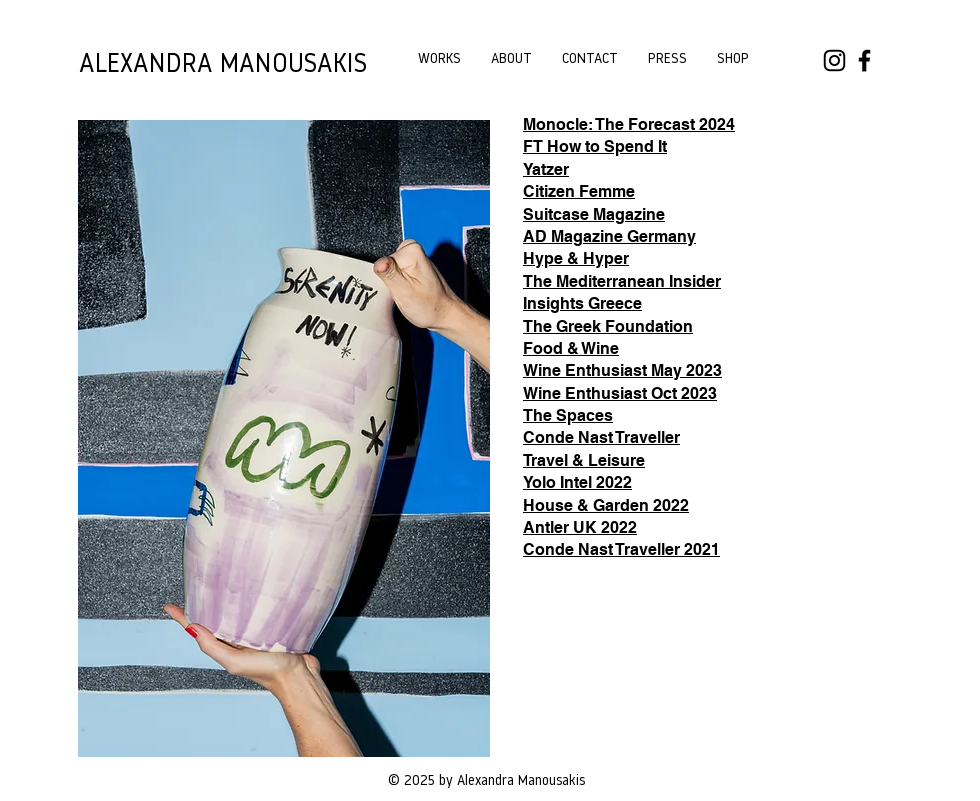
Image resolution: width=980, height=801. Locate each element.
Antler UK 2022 (580, 527)
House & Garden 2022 (606, 505)
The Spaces (568, 415)
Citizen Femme (579, 191)
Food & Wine (571, 348)
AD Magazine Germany (609, 236)
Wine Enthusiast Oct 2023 (620, 393)
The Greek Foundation (608, 326)
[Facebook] (864, 60)
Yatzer (546, 169)
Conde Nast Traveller (601, 437)
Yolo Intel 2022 (577, 482)
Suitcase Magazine (594, 214)
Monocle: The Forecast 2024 (629, 124)
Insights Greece (582, 303)
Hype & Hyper (576, 258)
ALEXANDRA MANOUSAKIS (223, 65)
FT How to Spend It (595, 146)
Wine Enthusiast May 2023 (622, 370)
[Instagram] (834, 60)
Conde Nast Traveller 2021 (621, 549)
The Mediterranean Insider (622, 281)
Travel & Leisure (584, 460)
